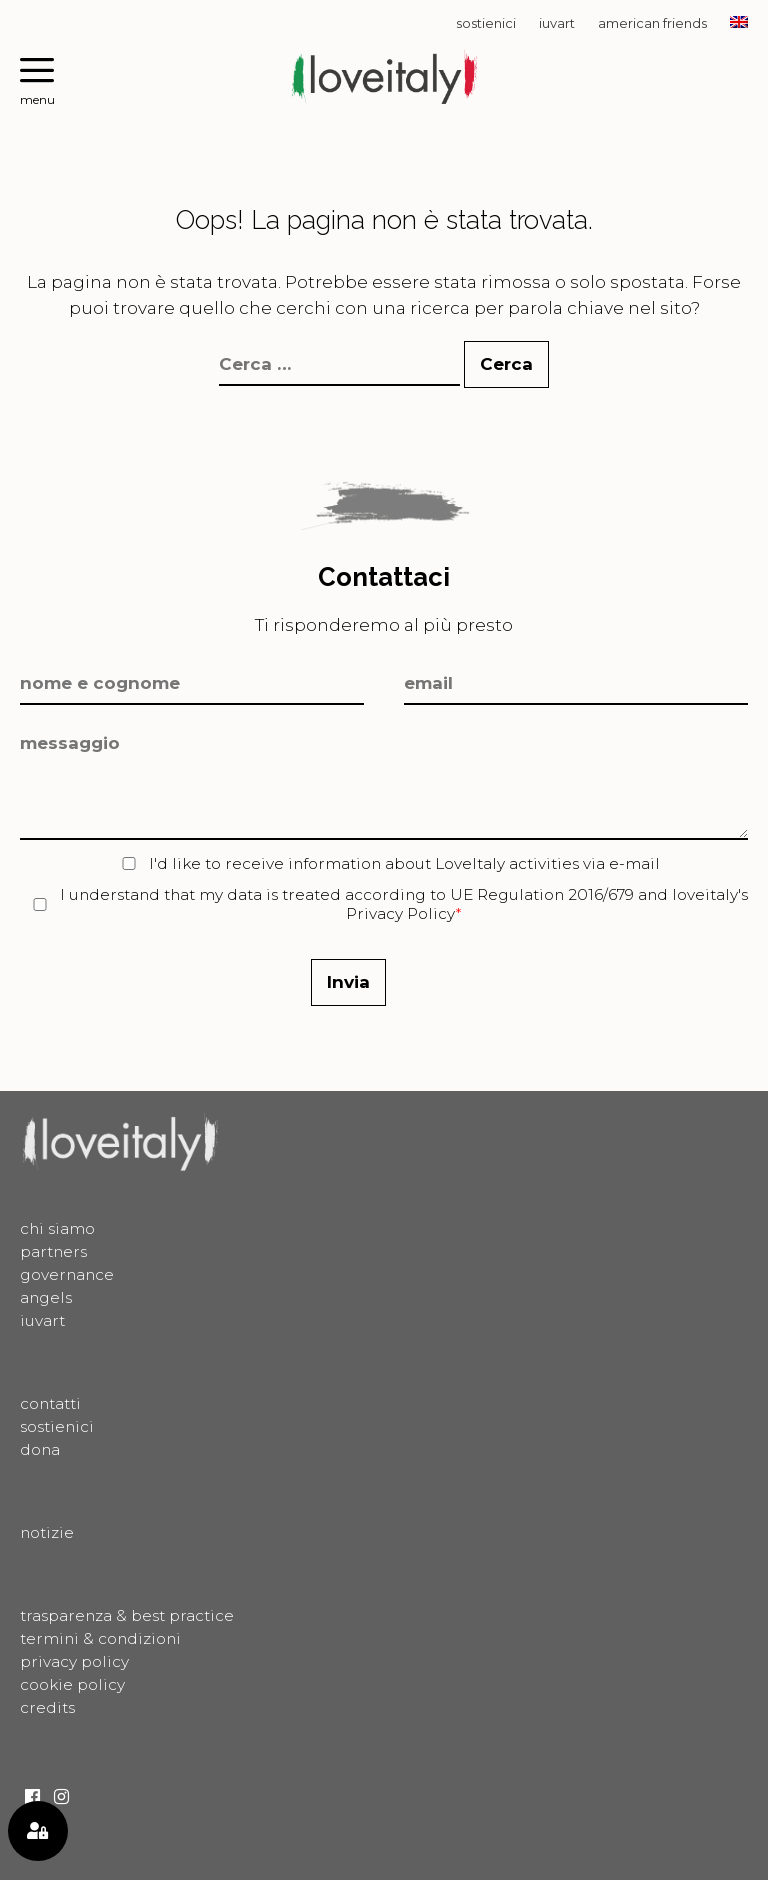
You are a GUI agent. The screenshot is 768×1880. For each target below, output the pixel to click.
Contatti (50, 1403)
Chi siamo (57, 1228)
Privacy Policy (401, 913)
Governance (67, 1274)
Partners (53, 1251)
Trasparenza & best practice (127, 1615)
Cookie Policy (72, 1684)
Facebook (32, 1797)
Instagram (61, 1797)
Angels (46, 1297)
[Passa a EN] (739, 23)
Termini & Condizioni (100, 1638)
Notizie (47, 1532)
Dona (40, 1449)
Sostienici (486, 23)
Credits (47, 1707)
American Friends (652, 23)
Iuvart (557, 23)
